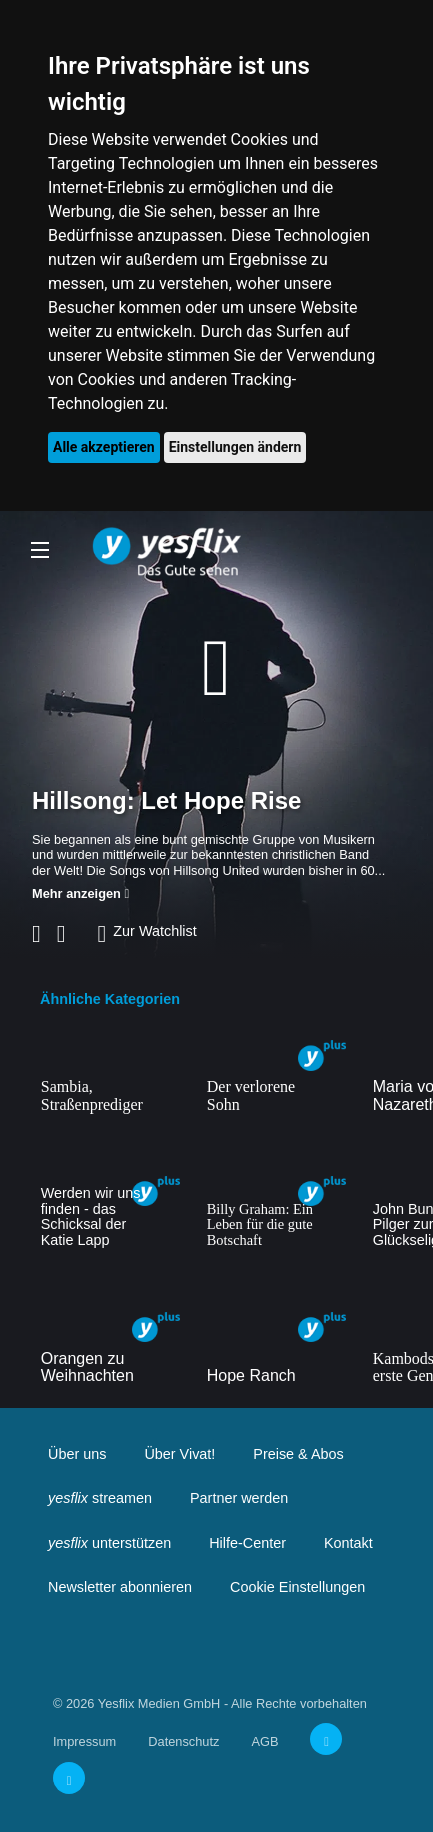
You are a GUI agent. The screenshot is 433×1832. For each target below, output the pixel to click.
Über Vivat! (179, 1454)
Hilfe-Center (247, 1543)
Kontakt (348, 1543)
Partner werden (239, 1498)
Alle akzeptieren (104, 447)
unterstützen (109, 1543)
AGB (264, 1741)
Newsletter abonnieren (120, 1587)
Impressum (84, 1741)
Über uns (77, 1454)
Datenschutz (183, 1741)
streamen (100, 1498)
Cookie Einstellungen (297, 1587)
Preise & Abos (298, 1454)
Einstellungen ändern (235, 447)
